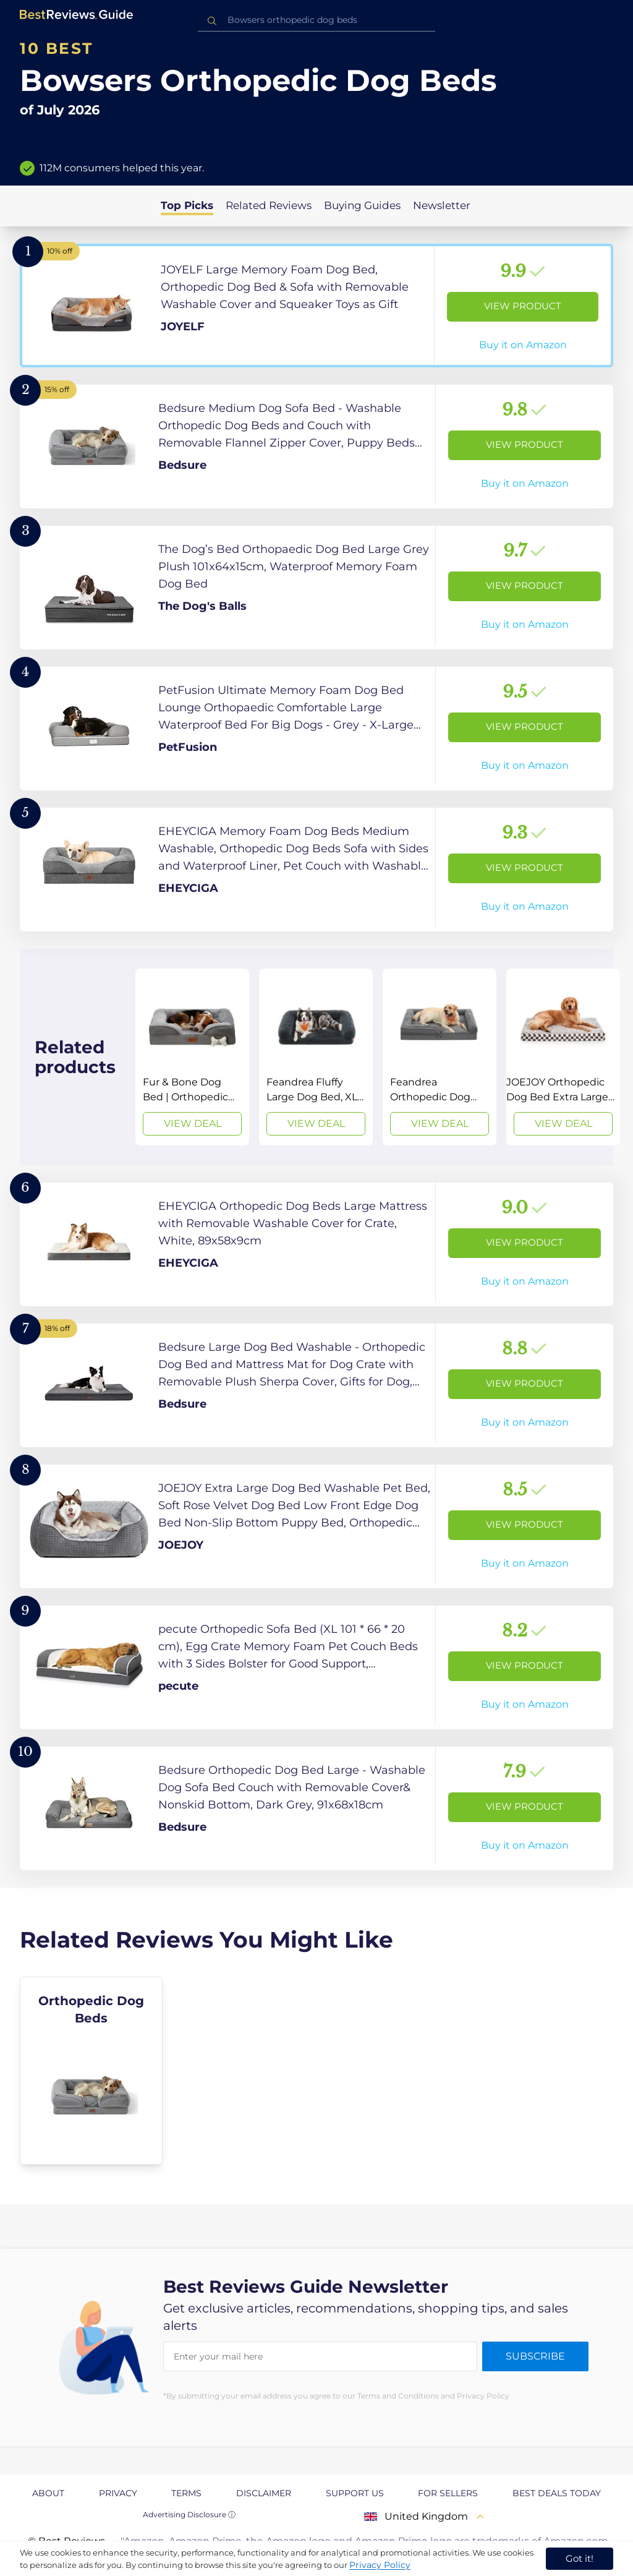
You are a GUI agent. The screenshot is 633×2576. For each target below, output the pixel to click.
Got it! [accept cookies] (579, 2558)
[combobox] (316, 20)
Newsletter (441, 205)
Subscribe (535, 2356)
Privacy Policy (379, 2564)
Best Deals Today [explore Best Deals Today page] (556, 2493)
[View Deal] (192, 1057)
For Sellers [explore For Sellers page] (448, 2493)
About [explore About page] (48, 2493)
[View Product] (316, 305)
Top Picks (187, 205)
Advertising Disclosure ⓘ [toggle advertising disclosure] (189, 2514)
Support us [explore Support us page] (355, 2493)
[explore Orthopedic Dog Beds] (91, 2071)
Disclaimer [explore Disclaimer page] (263, 2493)
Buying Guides (362, 205)
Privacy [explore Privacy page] (118, 2493)
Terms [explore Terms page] (186, 2493)
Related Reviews (269, 205)
